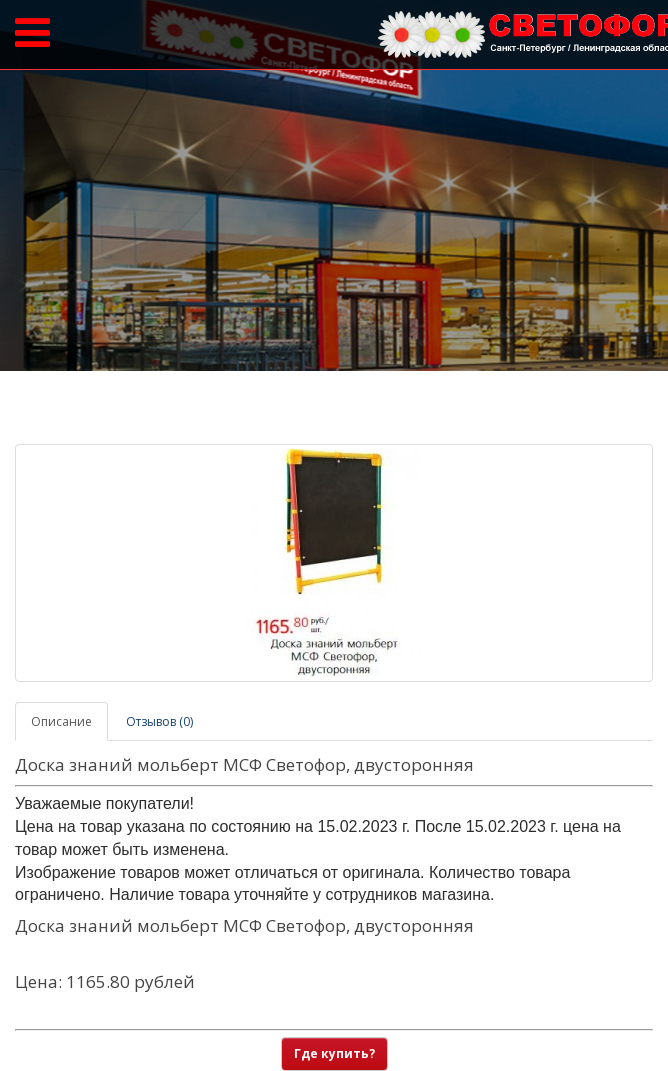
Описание (61, 721)
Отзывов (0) (159, 721)
